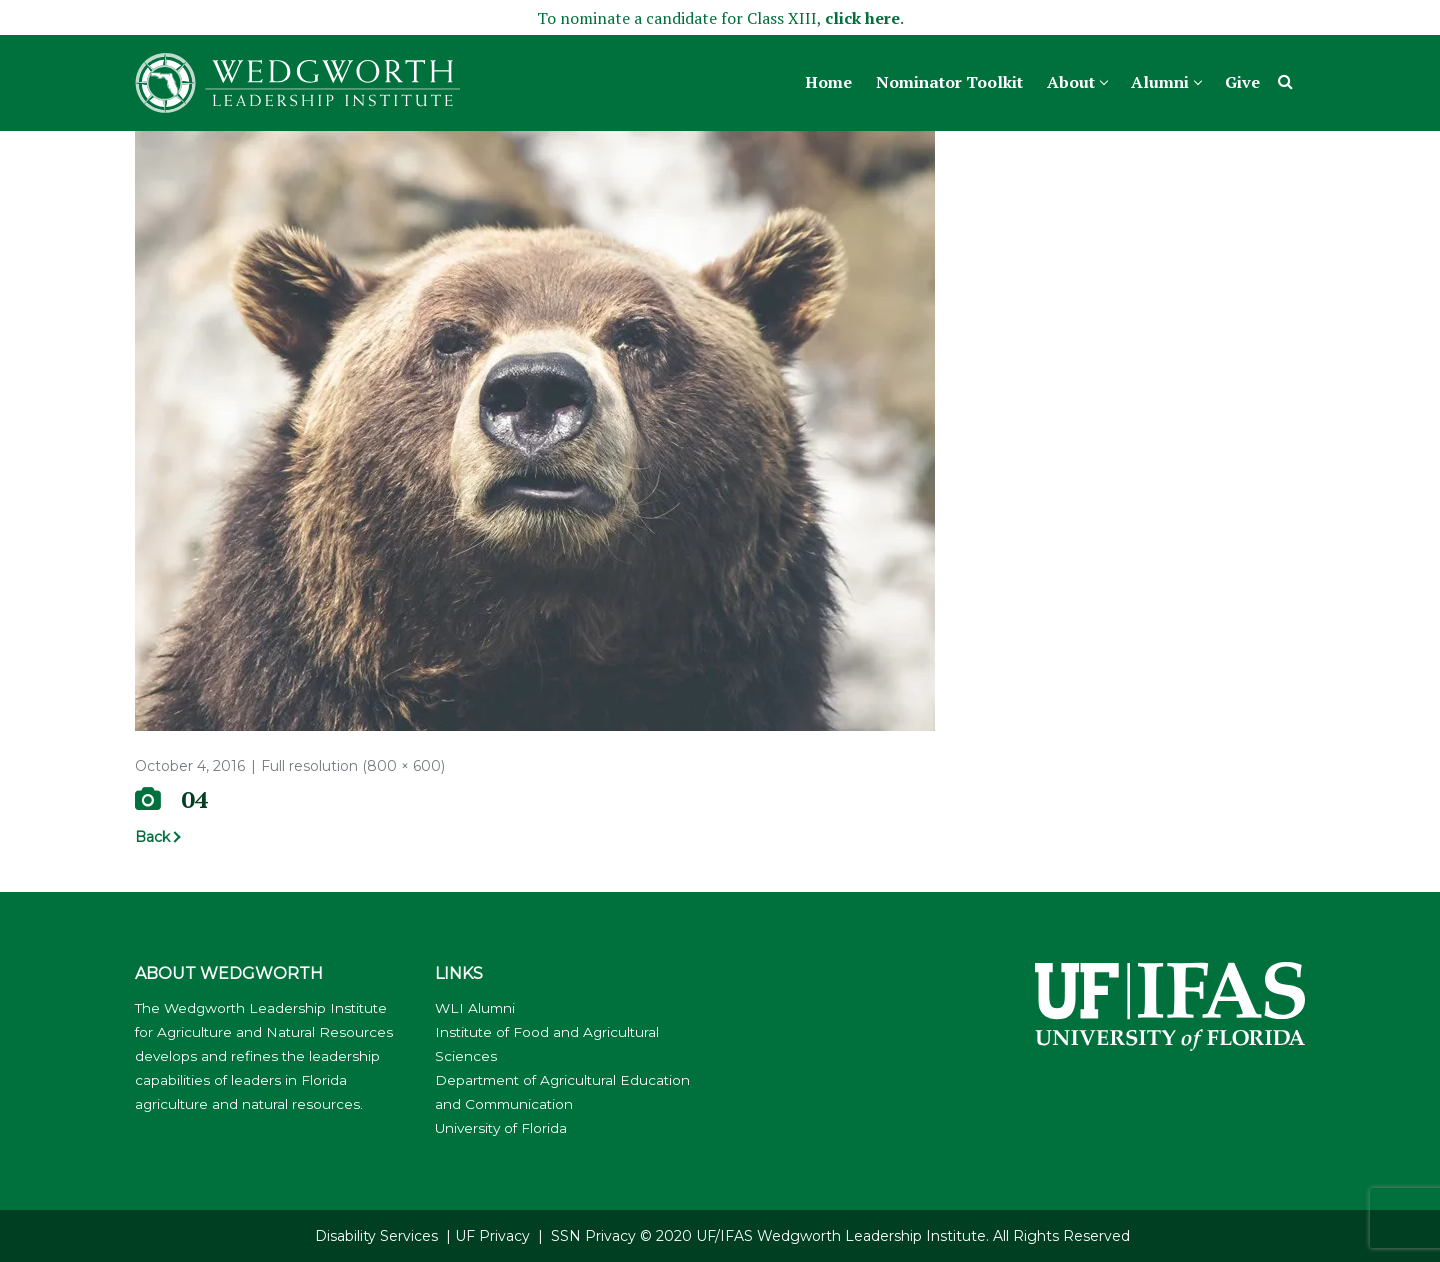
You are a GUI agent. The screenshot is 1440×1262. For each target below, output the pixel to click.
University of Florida (501, 1128)
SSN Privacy (593, 1236)
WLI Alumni (475, 1008)
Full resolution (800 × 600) (353, 766)
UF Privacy (492, 1236)
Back (152, 837)
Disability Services (376, 1236)
